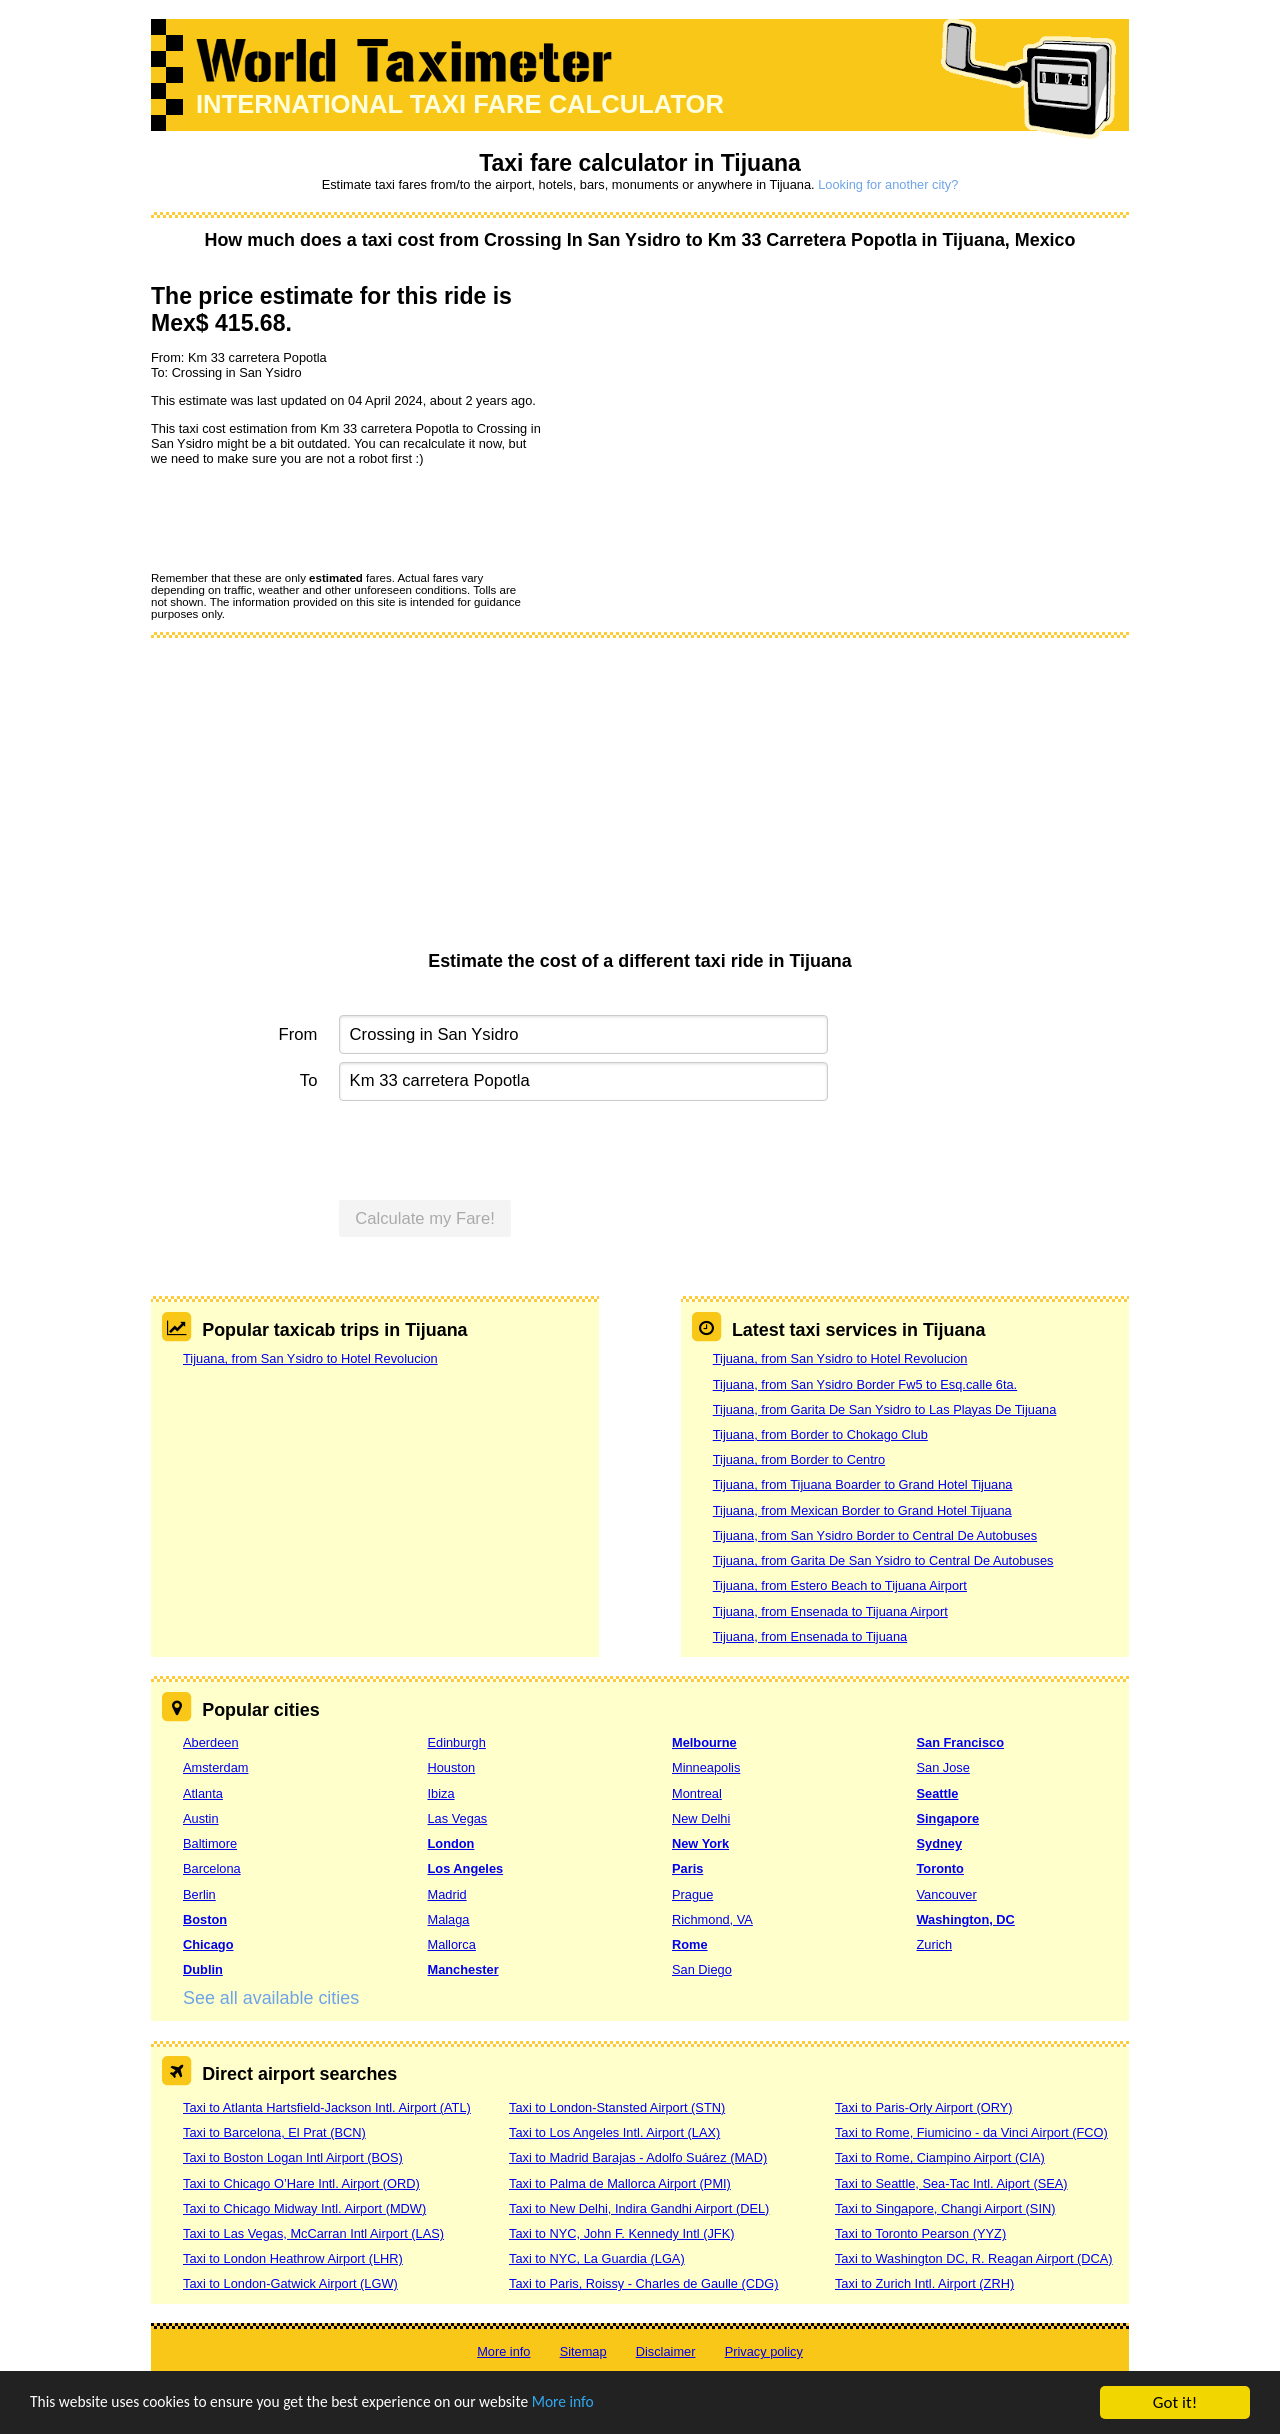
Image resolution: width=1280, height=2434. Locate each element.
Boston (205, 1919)
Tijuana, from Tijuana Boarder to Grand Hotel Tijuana (863, 1484)
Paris (687, 1868)
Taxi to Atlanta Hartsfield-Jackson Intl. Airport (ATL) (327, 2107)
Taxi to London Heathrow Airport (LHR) (293, 2258)
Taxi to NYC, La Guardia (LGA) (597, 2258)
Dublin (203, 1969)
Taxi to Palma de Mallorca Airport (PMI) (620, 2183)
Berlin (199, 1894)
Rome (690, 1944)
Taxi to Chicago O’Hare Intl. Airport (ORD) (301, 2183)
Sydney (940, 1843)
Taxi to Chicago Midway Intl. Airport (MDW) (304, 2208)
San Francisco (960, 1742)
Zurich (935, 1944)
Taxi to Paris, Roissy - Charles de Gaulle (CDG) (644, 2283)
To (309, 1080)
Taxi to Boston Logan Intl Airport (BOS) (293, 2157)
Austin (201, 1818)
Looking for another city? (888, 184)
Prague (692, 1894)
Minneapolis (706, 1767)
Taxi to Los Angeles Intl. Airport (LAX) (614, 2132)
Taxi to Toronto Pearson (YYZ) (920, 2233)
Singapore (948, 1818)
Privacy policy (764, 2351)
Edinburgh (457, 1742)
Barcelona (212, 1868)
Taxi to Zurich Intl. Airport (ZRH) (924, 2283)
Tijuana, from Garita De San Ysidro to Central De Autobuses (883, 1560)
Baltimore (210, 1843)
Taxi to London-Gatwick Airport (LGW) (290, 2283)
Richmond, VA (712, 1919)
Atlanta (203, 1793)
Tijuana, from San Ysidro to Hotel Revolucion (310, 1358)
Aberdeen (211, 1742)
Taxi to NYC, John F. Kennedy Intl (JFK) (621, 2233)
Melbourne (704, 1742)
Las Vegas (458, 1818)
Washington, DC (966, 1919)
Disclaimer (666, 2351)
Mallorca (452, 1944)
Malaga (449, 1919)
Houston (452, 1767)
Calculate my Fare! (425, 1218)
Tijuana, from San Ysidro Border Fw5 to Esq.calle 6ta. (865, 1384)
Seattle (938, 1793)
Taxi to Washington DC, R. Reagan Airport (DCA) (974, 2258)
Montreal (697, 1793)
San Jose (943, 1767)
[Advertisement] (640, 801)
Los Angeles (466, 1868)
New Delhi (701, 1818)
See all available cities (271, 1998)
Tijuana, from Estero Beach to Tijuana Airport (840, 1585)
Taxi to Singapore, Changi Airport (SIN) (945, 2208)
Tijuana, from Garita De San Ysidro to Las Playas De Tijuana (885, 1409)
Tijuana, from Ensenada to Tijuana (810, 1636)
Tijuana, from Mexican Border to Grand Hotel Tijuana (862, 1510)
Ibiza (441, 1793)
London (451, 1843)
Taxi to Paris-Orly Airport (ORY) (924, 2107)
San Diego (702, 1969)
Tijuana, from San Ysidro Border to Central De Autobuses (875, 1535)
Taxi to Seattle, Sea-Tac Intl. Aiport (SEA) (951, 2183)
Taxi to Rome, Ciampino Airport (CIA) (940, 2157)
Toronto (940, 1868)
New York (700, 1843)
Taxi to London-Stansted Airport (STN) (617, 2107)
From (298, 1034)
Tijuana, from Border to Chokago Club (820, 1434)
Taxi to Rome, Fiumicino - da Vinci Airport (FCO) (971, 2132)
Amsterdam (215, 1767)
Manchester (463, 1969)
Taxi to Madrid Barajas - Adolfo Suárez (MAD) (638, 2157)
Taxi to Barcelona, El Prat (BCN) (274, 2132)
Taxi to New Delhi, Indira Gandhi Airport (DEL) (639, 2208)
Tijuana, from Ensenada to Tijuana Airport (830, 1611)
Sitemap (583, 2351)
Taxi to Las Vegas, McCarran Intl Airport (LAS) (313, 2233)
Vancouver (947, 1894)
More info (615, 2404)
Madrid (447, 1894)
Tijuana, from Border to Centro (799, 1459)
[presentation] (303, 518)
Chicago (208, 1944)
